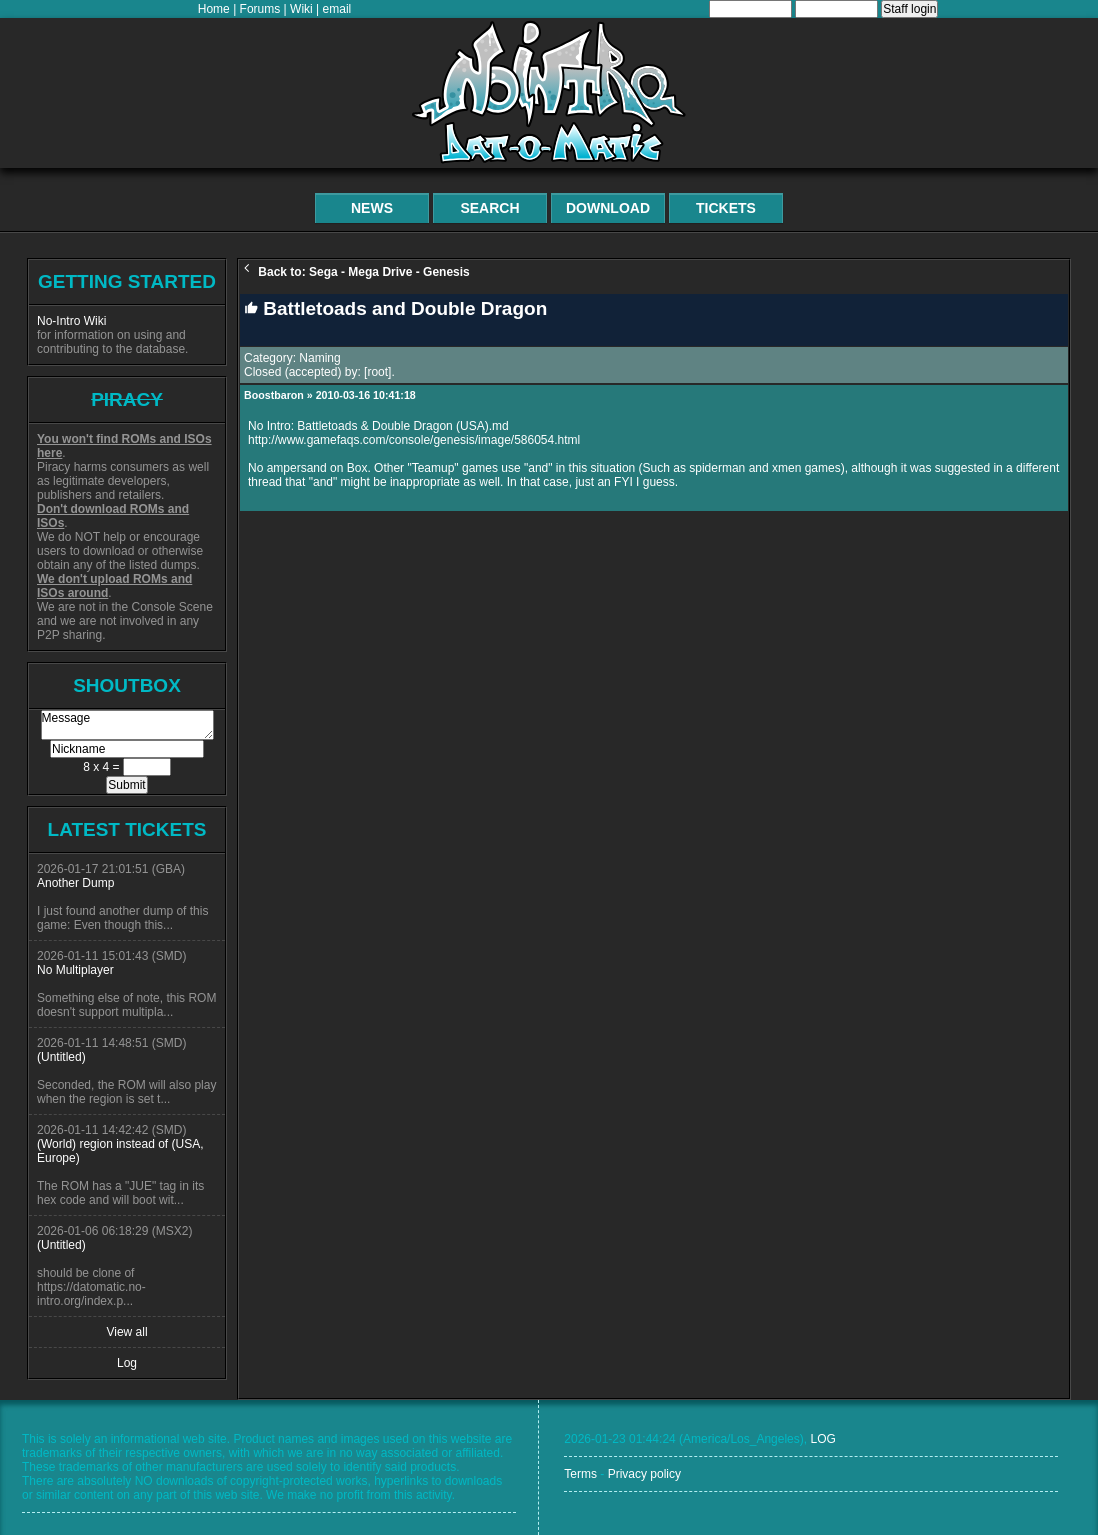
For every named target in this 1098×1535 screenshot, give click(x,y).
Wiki (301, 9)
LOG (822, 1439)
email (337, 9)
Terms (580, 1474)
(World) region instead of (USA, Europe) (120, 1151)
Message (127, 725)
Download (608, 208)
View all (126, 1332)
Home (214, 9)
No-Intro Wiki (71, 321)
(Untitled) (61, 1057)
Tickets (726, 208)
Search (489, 208)
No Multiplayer (75, 970)
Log (127, 1363)
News (372, 208)
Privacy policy (644, 1474)
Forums (260, 9)
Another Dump (75, 883)
